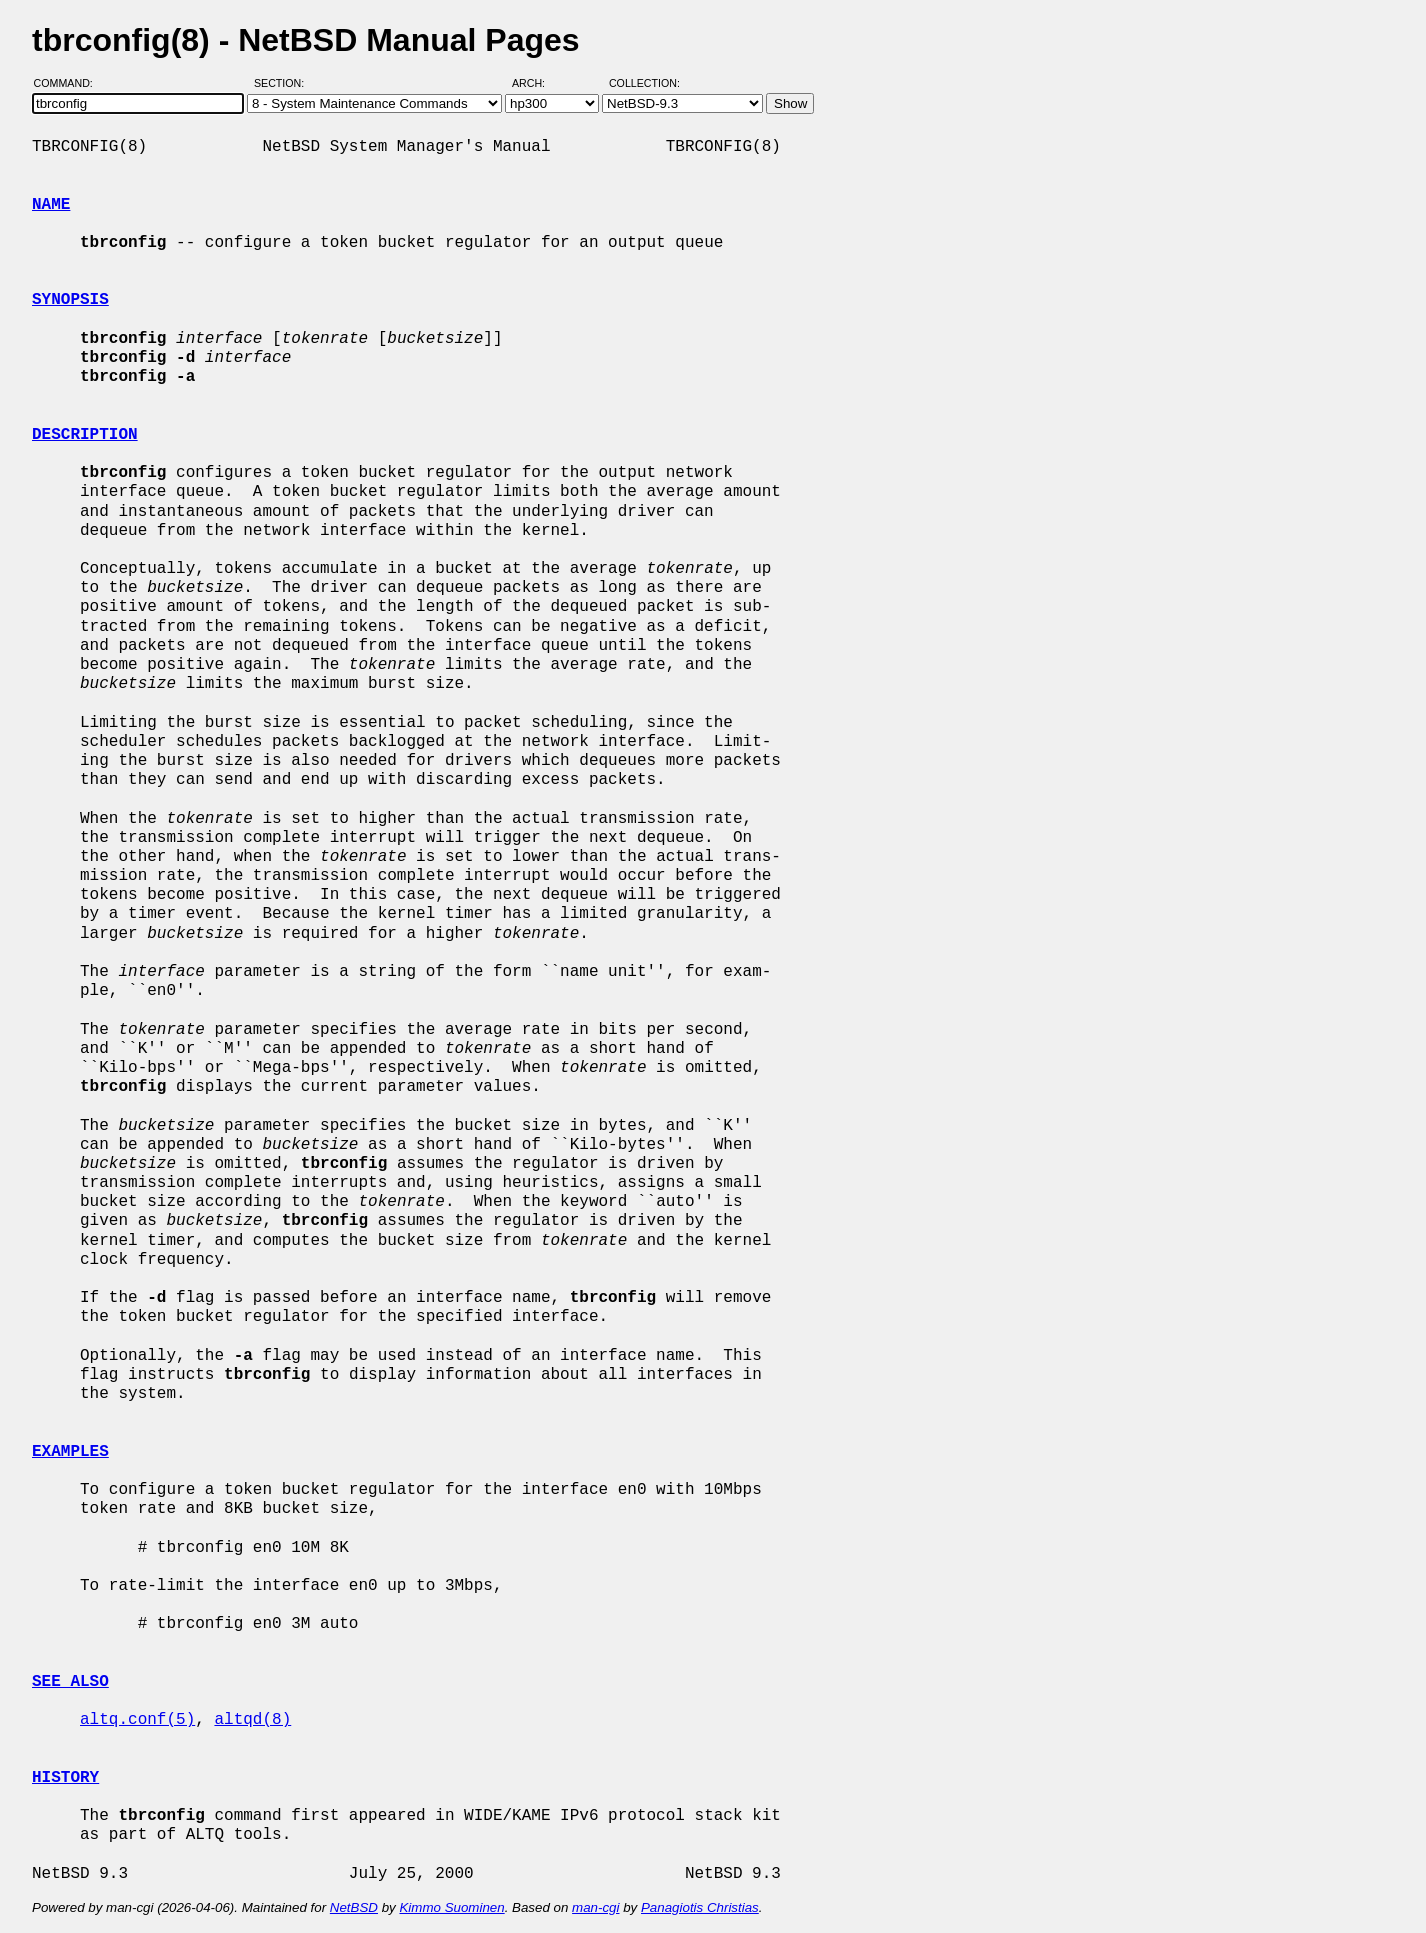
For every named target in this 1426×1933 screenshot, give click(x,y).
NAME (51, 205)
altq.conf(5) (137, 1720)
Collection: (644, 83)
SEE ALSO (70, 1682)
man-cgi (595, 1907)
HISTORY (65, 1778)
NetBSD (354, 1907)
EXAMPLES (70, 1452)
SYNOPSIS (70, 300)
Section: (283, 83)
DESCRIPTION (85, 435)
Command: (69, 83)
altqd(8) (252, 1720)
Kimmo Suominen (451, 1907)
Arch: (537, 83)
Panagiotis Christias (700, 1907)
